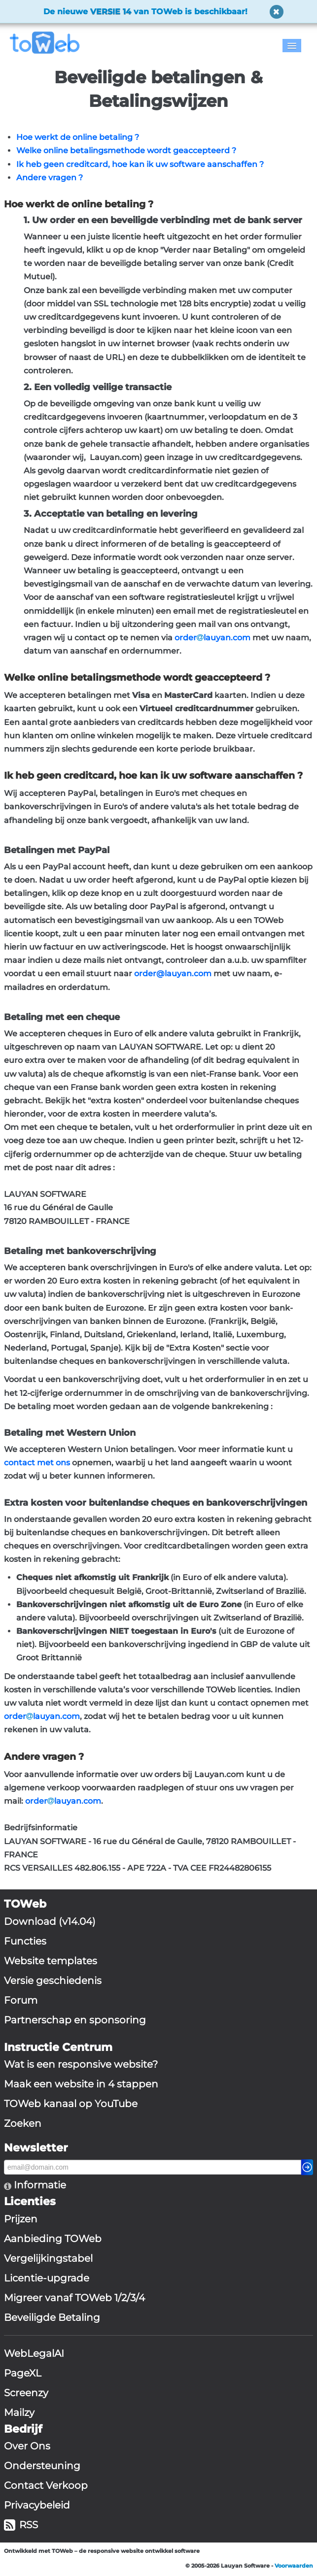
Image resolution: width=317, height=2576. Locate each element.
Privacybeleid (37, 2505)
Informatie (38, 2185)
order (186, 637)
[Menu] (291, 45)
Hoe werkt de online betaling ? (77, 137)
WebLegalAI (34, 2353)
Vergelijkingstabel (48, 2258)
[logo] (48, 42)
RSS (21, 2525)
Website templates (50, 1961)
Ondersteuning (42, 2466)
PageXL (22, 2373)
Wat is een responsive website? (81, 2064)
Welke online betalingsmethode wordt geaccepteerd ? (126, 150)
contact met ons (37, 1462)
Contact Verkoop (46, 2485)
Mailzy (19, 2412)
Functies (25, 1941)
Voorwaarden (294, 2565)
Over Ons (27, 2446)
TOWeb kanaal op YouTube (71, 2104)
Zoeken (22, 2123)
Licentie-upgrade (46, 2278)
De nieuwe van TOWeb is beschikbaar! (145, 11)
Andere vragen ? (49, 177)
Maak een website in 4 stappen (81, 2084)
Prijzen (20, 2219)
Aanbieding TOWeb (53, 2239)
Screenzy (26, 2393)
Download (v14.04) (50, 1921)
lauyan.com (227, 637)
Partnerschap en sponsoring (75, 2020)
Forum (20, 2000)
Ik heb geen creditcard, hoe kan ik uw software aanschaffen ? (140, 164)
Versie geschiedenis (53, 1980)
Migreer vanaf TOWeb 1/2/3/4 (74, 2298)
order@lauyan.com (172, 973)
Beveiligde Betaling (52, 2317)
